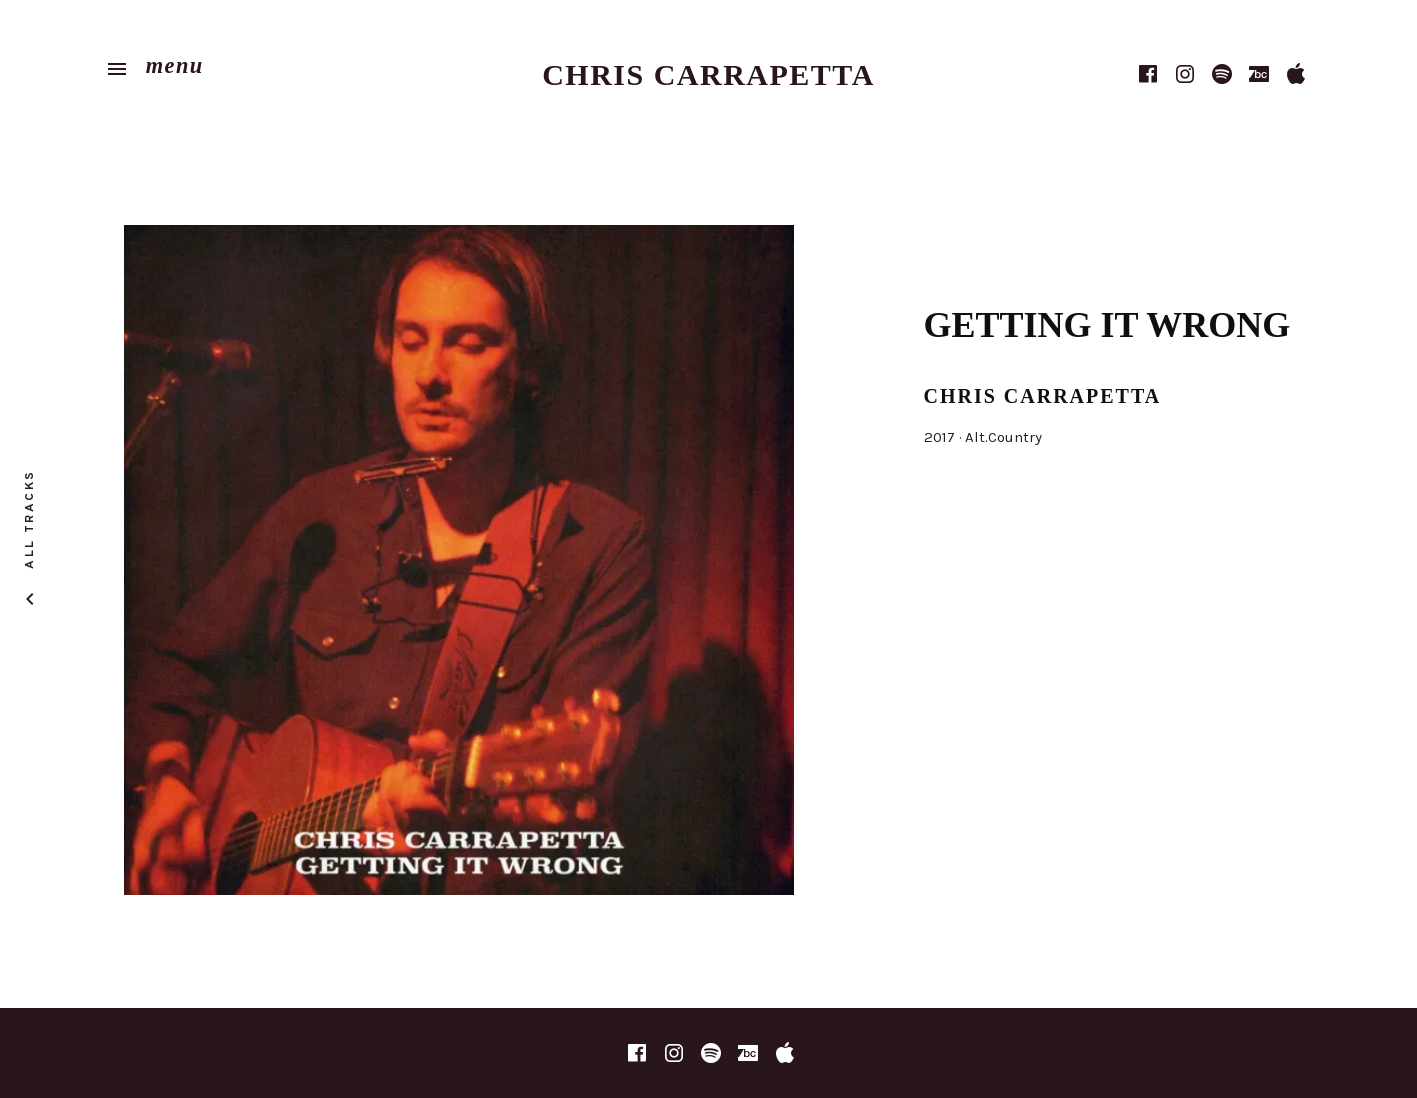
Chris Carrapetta (708, 74)
